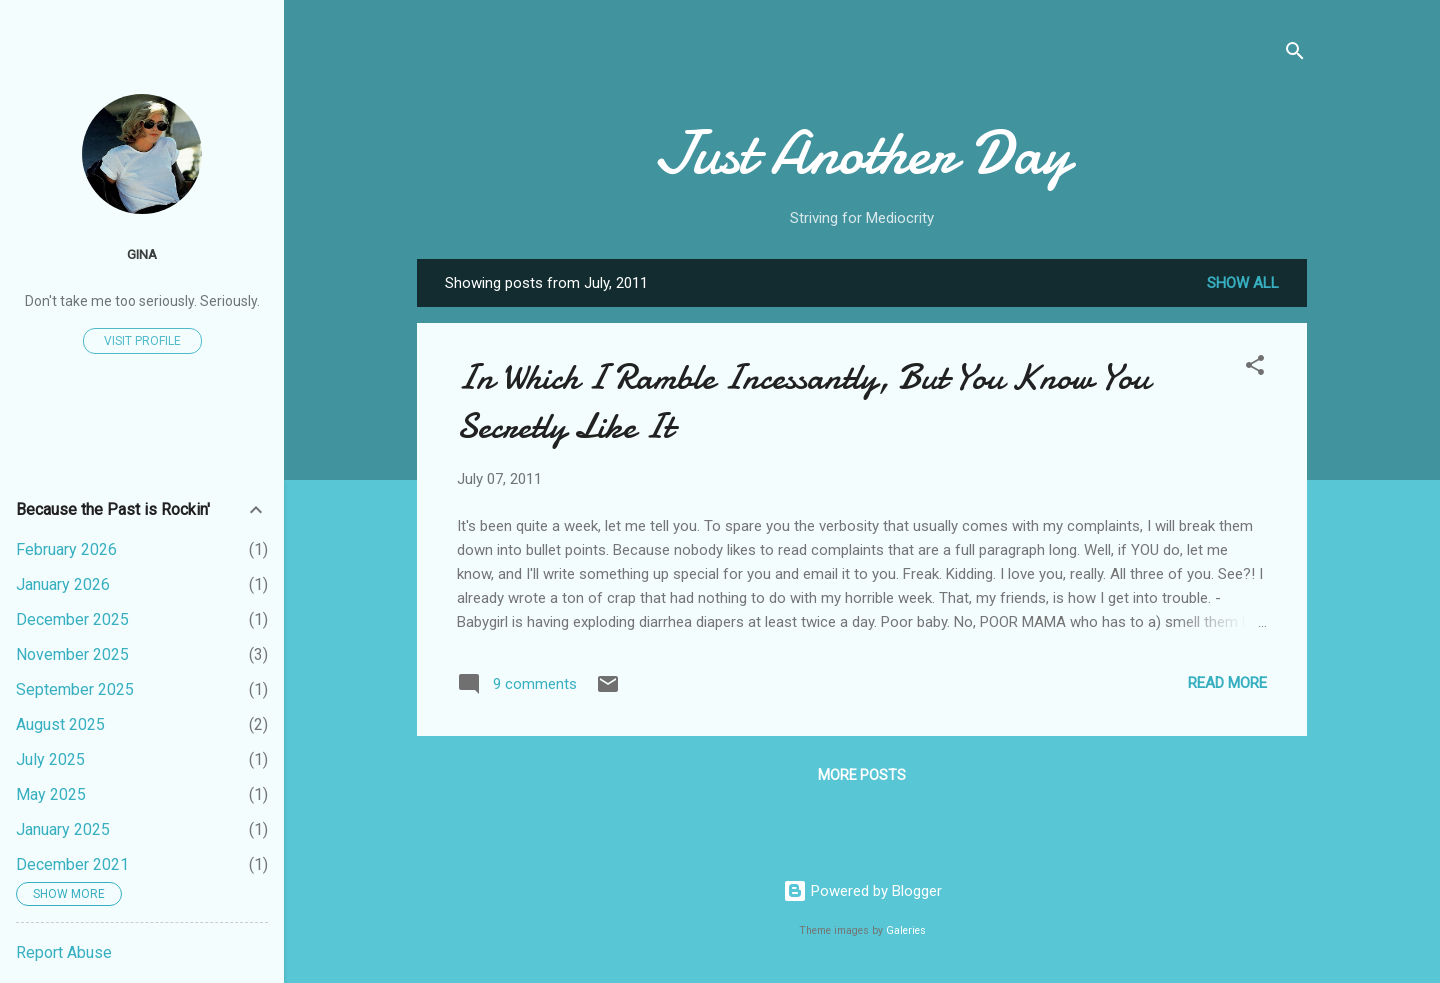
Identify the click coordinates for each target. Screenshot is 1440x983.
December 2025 (72, 619)
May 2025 (51, 794)
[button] (1255, 368)
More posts (862, 775)
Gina (142, 254)
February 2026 (66, 549)
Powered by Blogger (862, 891)
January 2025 (63, 829)
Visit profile (142, 341)
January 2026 (63, 584)
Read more (1227, 683)
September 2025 (75, 689)
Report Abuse (64, 952)
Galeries (906, 930)
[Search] (1295, 54)
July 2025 (50, 759)
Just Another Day (862, 153)
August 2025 (60, 724)
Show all (1243, 283)
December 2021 (72, 864)
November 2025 (72, 654)
